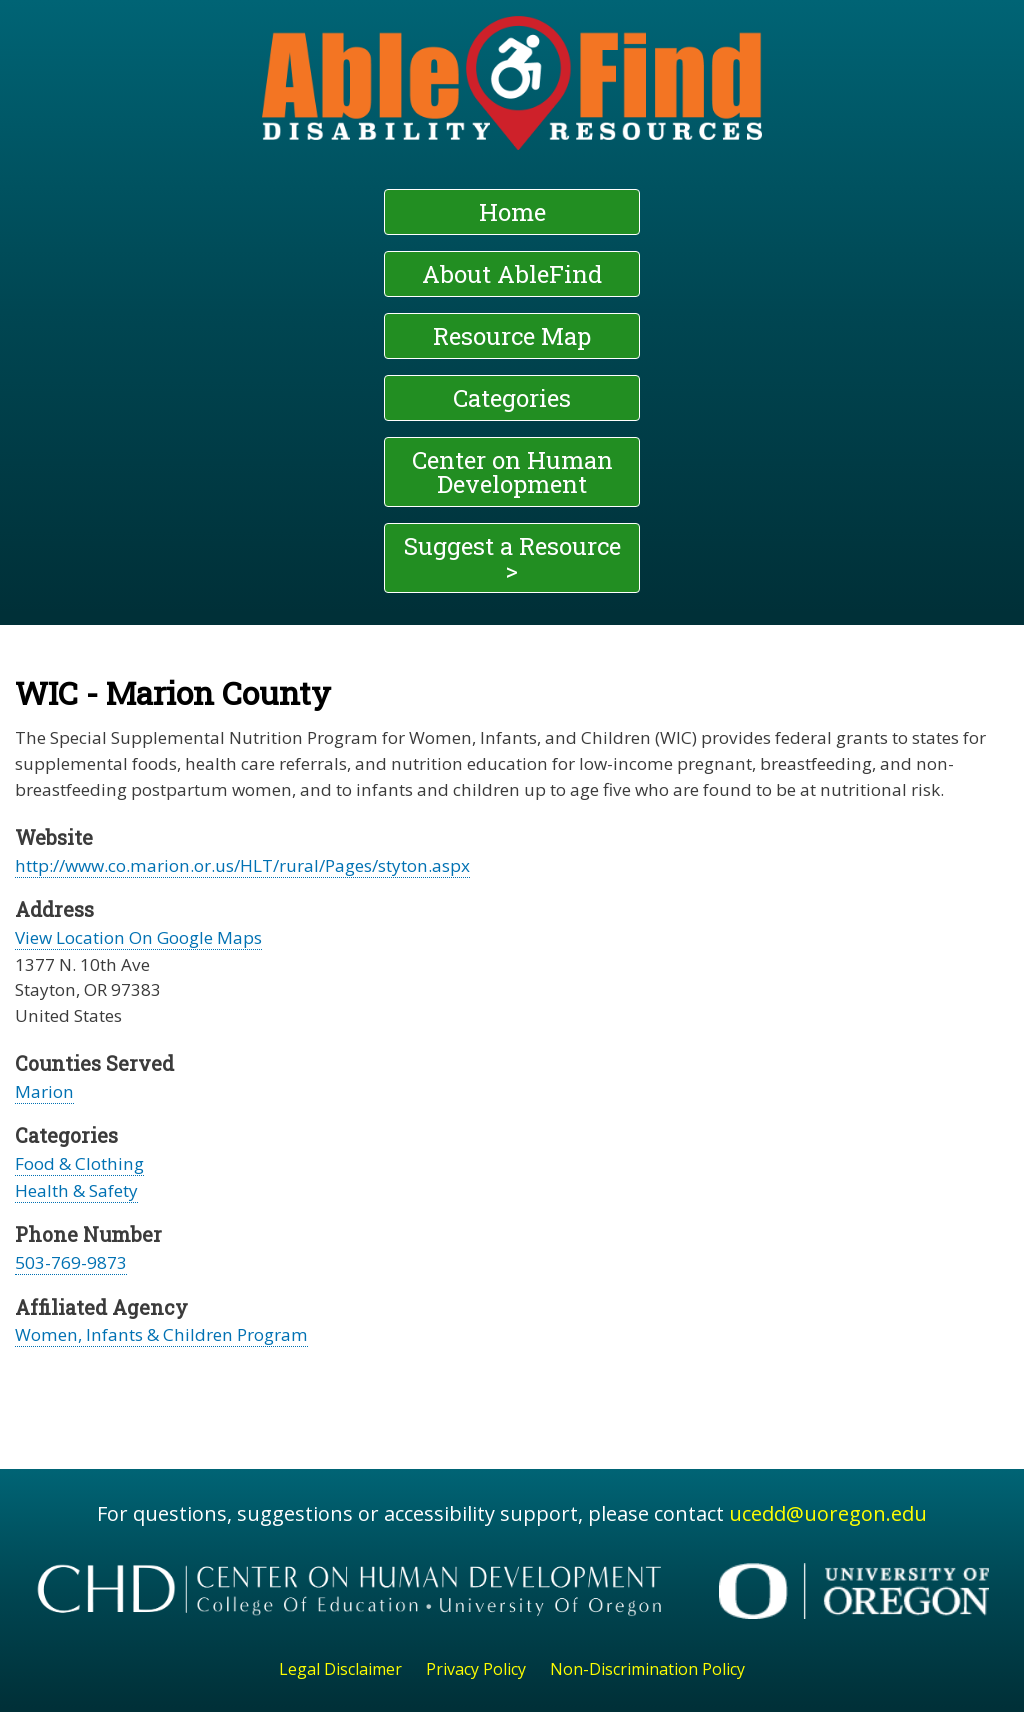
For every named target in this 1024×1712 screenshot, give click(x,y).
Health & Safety (76, 1190)
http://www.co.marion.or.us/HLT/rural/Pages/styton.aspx (242, 865)
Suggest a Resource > (512, 558)
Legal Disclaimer (340, 1669)
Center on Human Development (512, 472)
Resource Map (512, 336)
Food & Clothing (79, 1163)
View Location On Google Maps (138, 937)
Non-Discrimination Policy (647, 1669)
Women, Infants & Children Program (161, 1334)
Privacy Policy (476, 1669)
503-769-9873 (71, 1262)
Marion (44, 1091)
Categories (512, 398)
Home (512, 212)
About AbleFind (512, 274)
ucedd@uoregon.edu (828, 1513)
